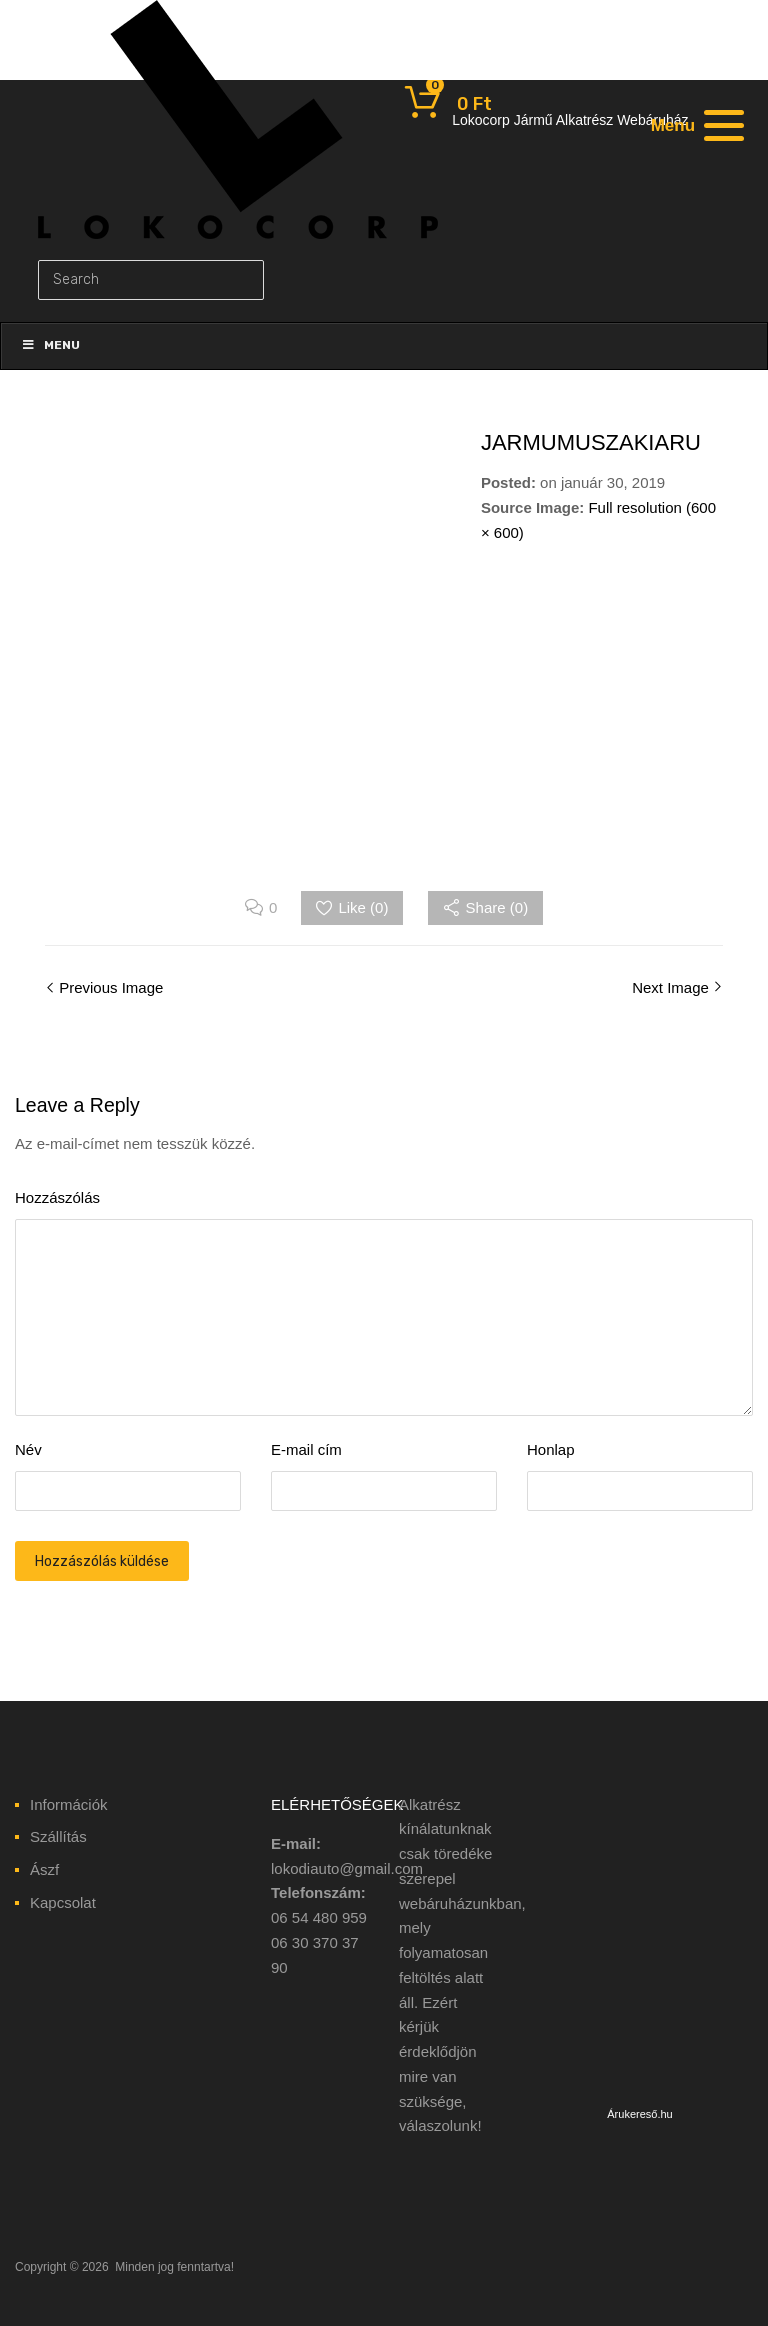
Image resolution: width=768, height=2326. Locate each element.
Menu (50, 345)
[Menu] (695, 125)
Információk (69, 1804)
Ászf (44, 1869)
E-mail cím (306, 1449)
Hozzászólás (57, 1197)
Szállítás (58, 1836)
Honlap (551, 1449)
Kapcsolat (63, 1902)
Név (28, 1449)
